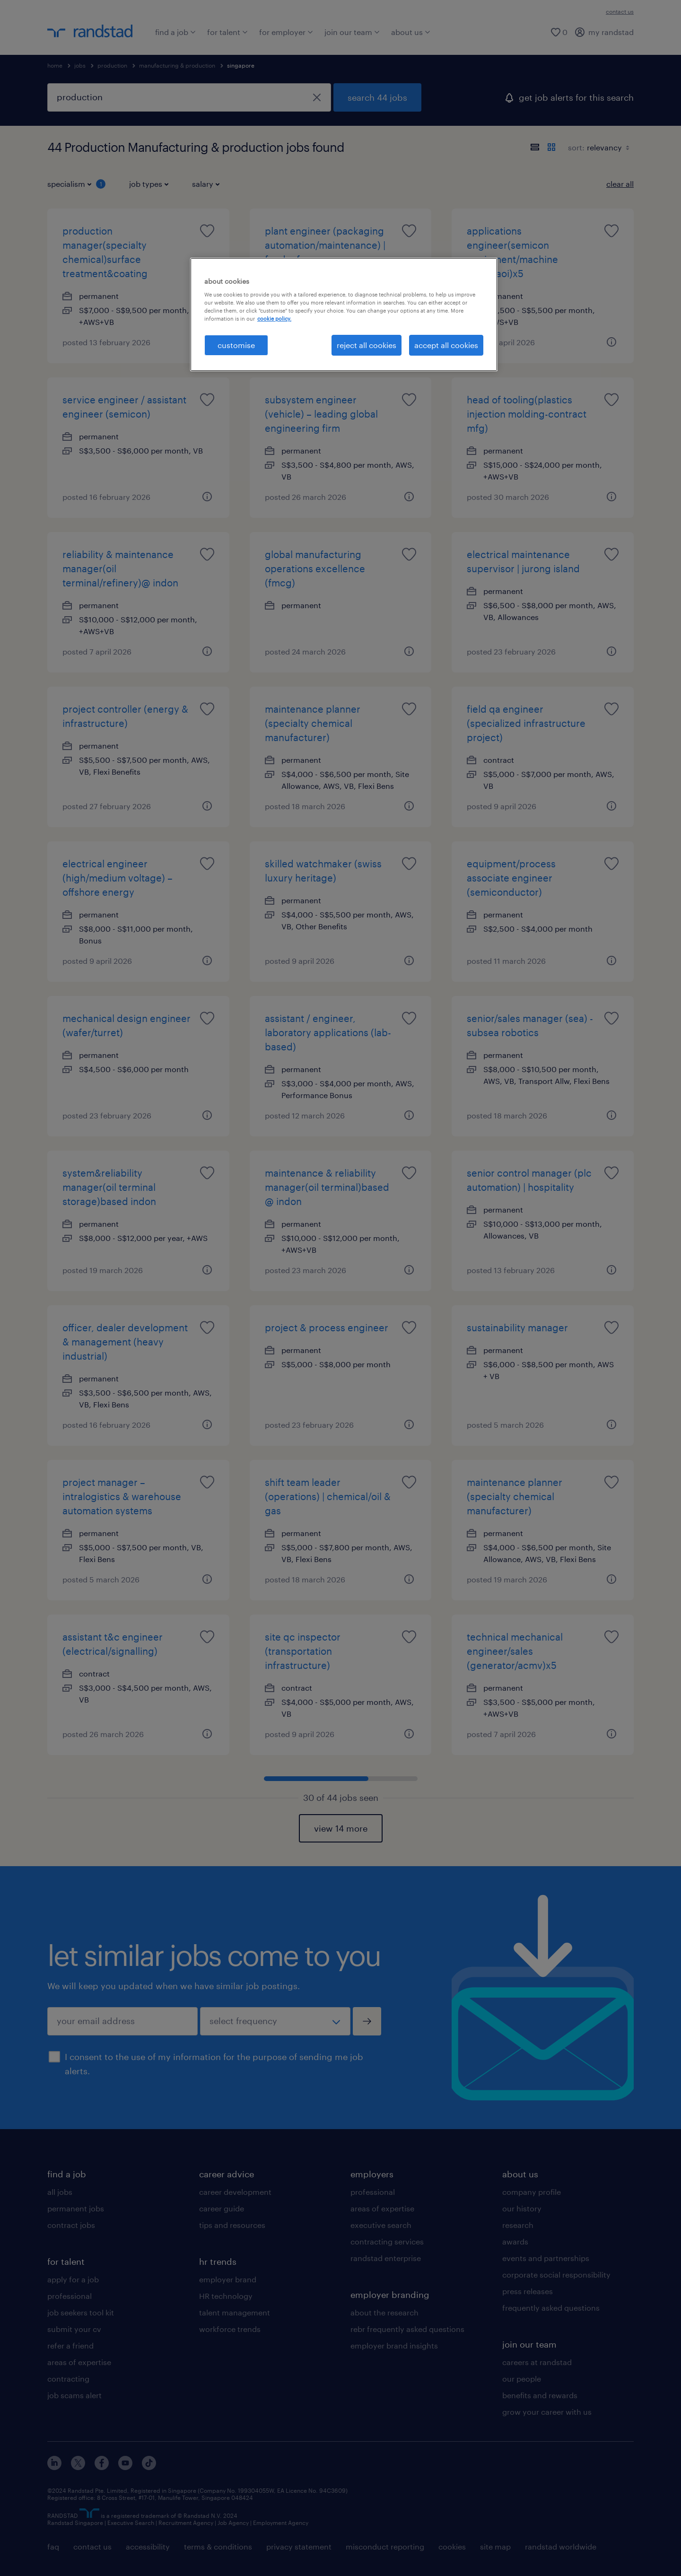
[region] (344, 314)
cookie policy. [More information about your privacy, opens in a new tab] (274, 318)
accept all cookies (446, 345)
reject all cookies (366, 345)
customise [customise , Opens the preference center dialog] (236, 345)
